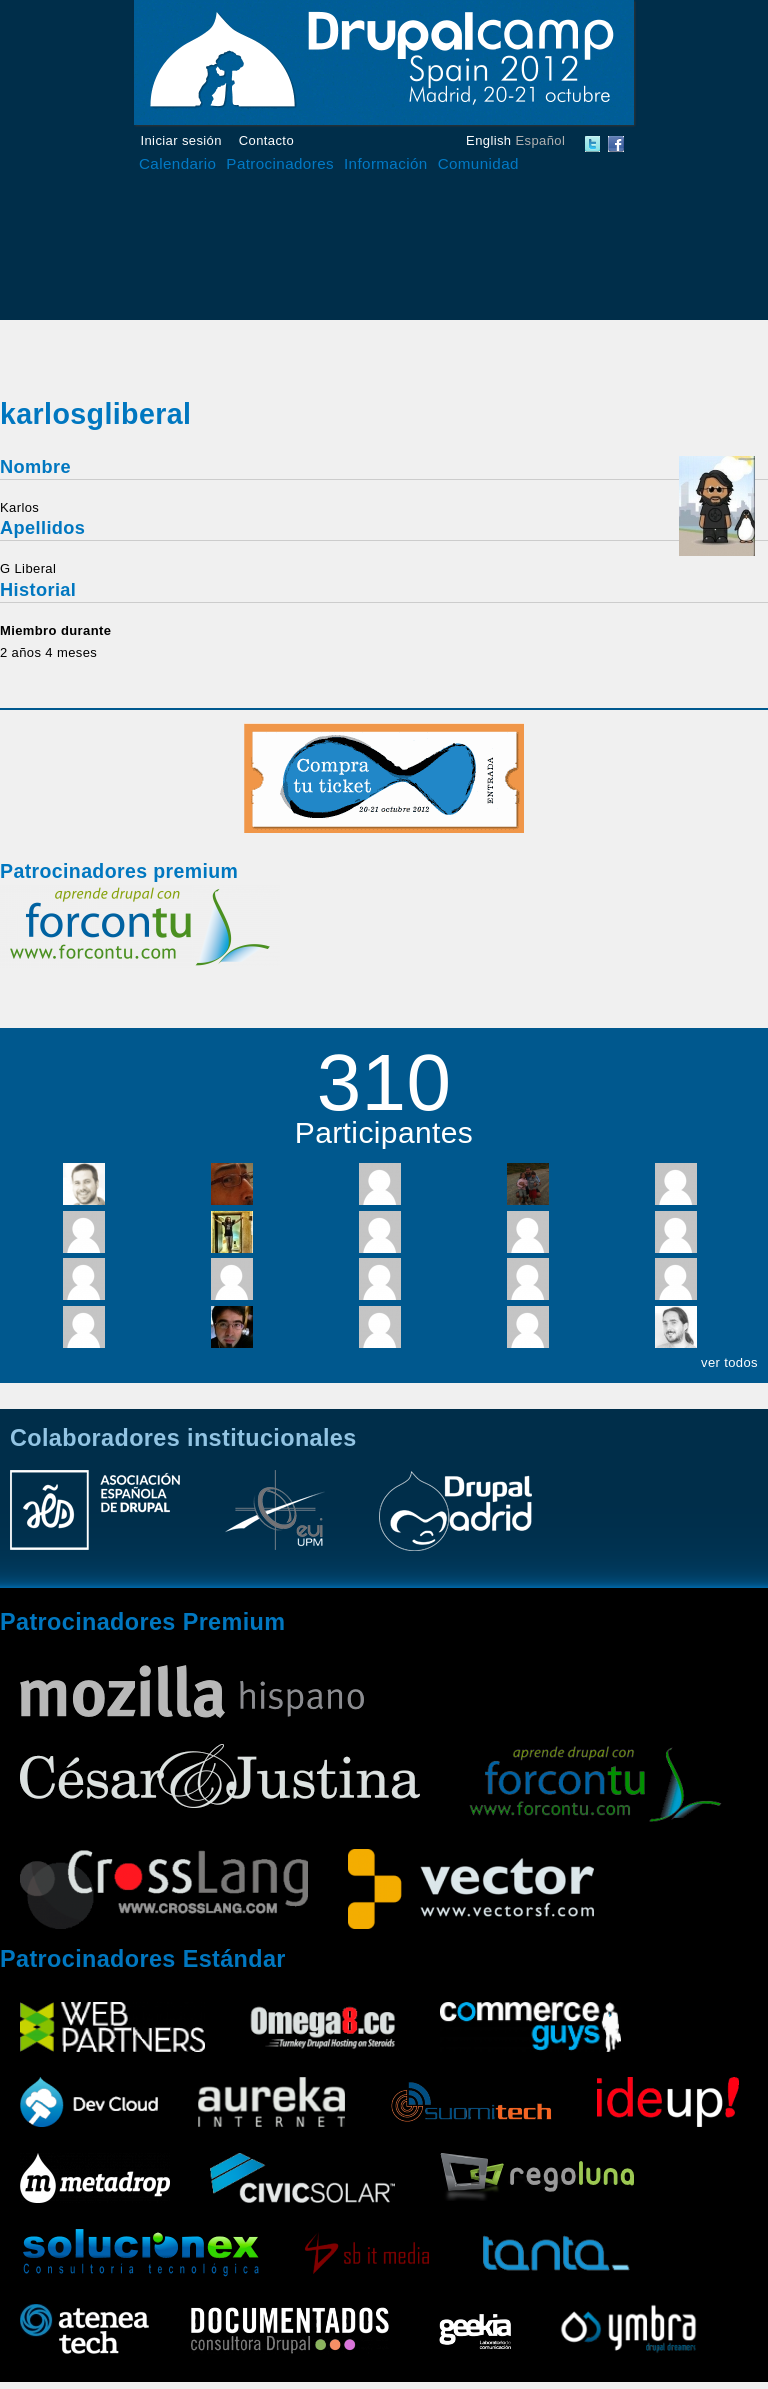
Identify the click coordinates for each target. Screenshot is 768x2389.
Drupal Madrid (455, 1520)
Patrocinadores (280, 163)
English (488, 140)
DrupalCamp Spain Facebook (616, 144)
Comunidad (478, 163)
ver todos (729, 1362)
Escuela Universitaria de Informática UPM (275, 1520)
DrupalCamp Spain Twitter (593, 144)
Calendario (177, 163)
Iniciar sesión (181, 140)
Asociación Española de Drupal (95, 1520)
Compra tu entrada (384, 778)
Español (540, 140)
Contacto (266, 140)
